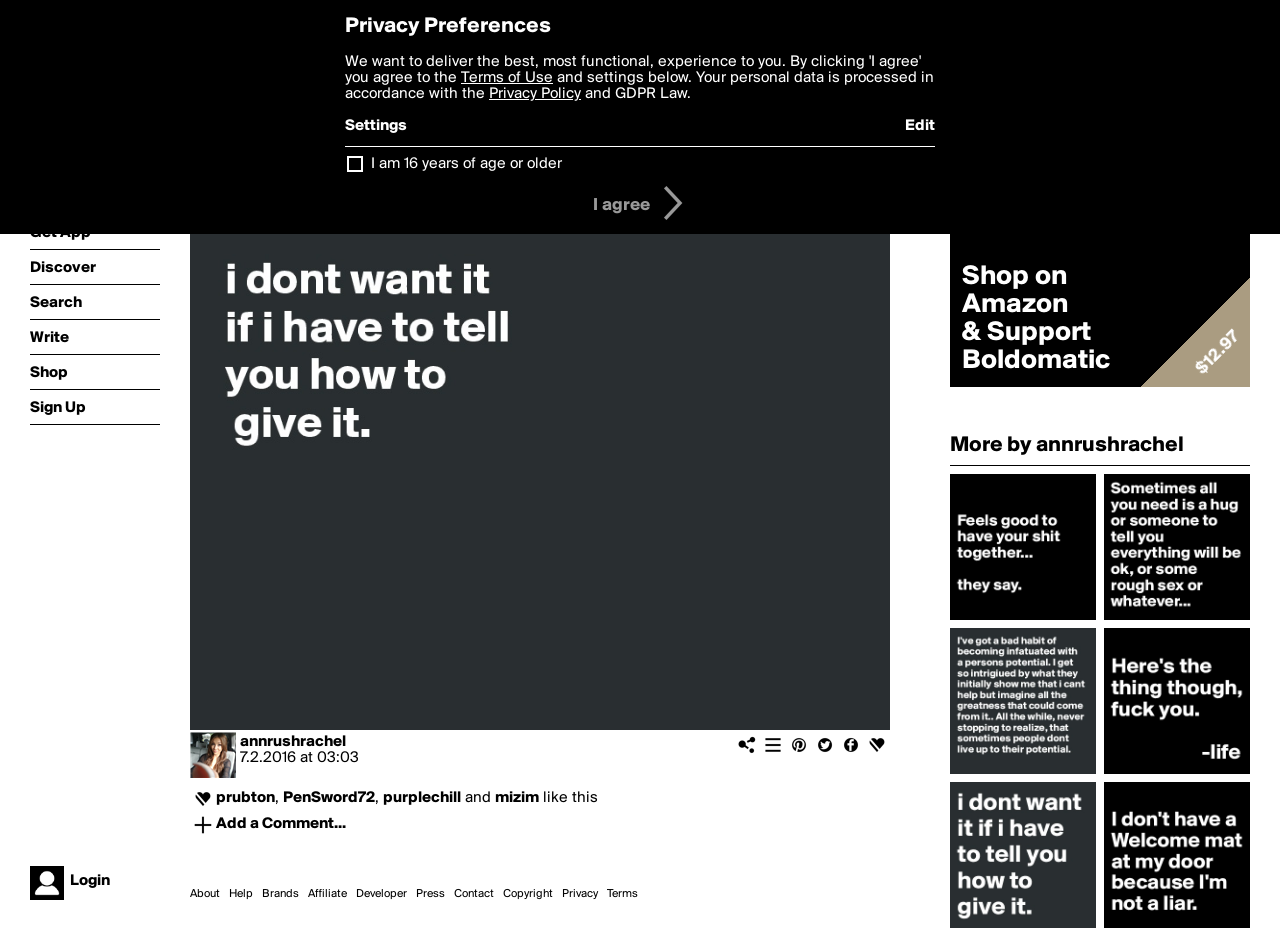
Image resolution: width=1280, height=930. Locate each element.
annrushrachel (293, 742)
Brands (280, 894)
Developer (381, 894)
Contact (474, 894)
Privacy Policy (535, 94)
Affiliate (327, 894)
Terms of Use (507, 78)
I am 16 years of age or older (466, 164)
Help (241, 894)
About (205, 894)
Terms (622, 894)
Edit (920, 126)
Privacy (580, 894)
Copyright (528, 894)
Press (430, 894)
